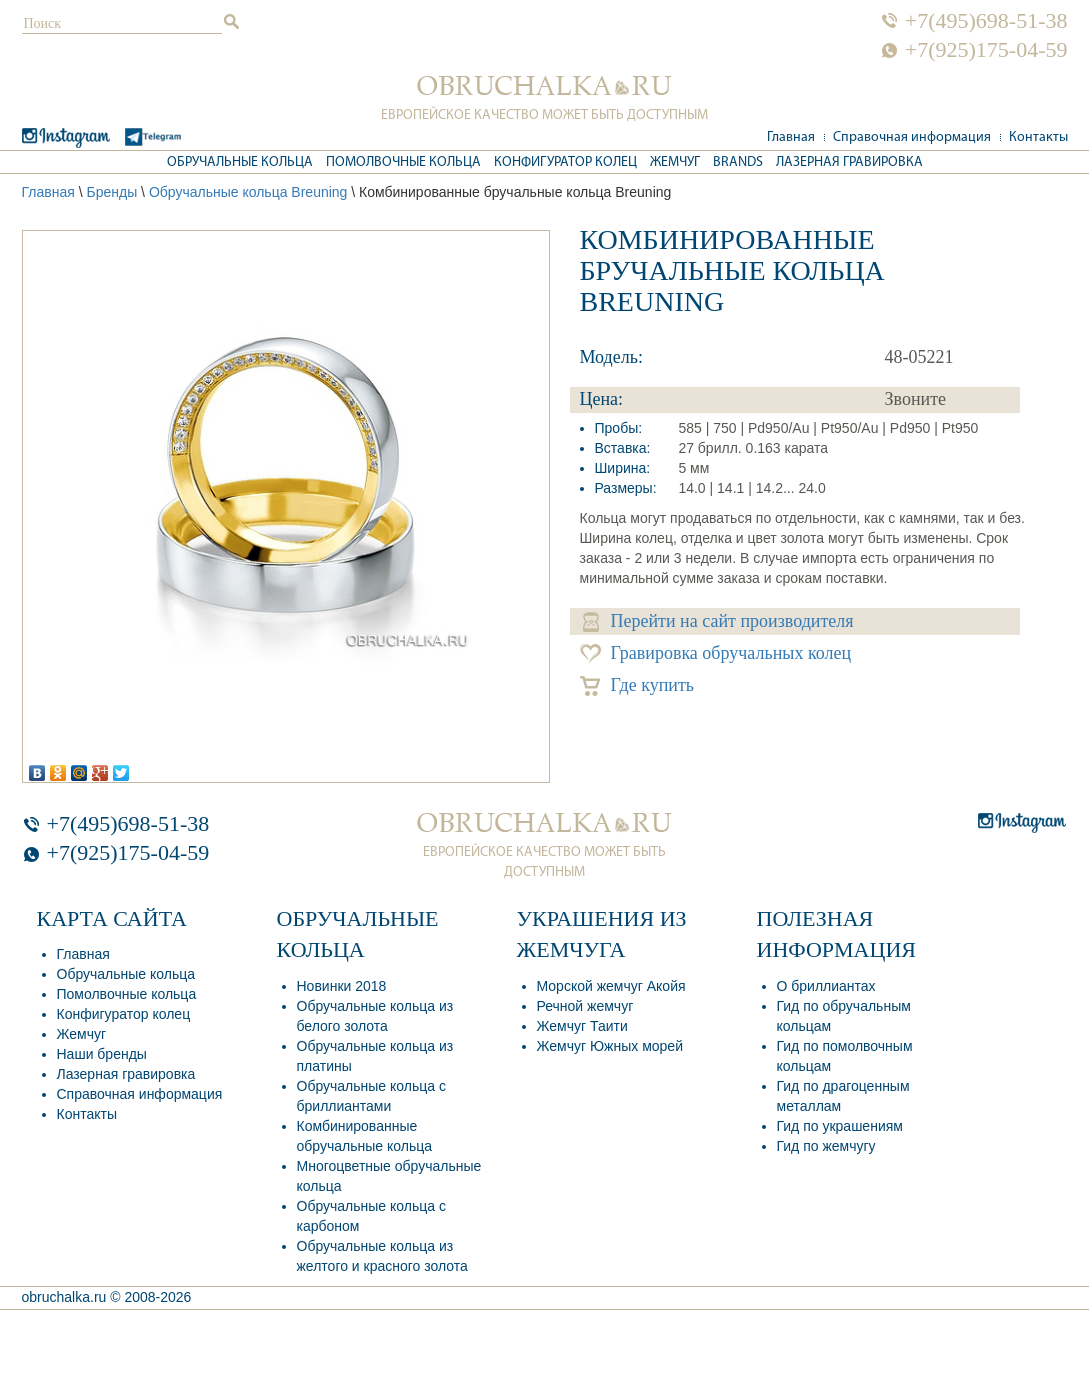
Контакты (1038, 137)
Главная (791, 137)
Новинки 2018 (342, 986)
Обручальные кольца (240, 162)
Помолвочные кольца (403, 162)
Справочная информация (912, 137)
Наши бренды (102, 1054)
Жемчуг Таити (582, 1026)
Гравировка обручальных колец (716, 653)
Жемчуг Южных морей (610, 1046)
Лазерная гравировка (849, 162)
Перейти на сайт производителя (718, 621)
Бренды (111, 192)
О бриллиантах (826, 986)
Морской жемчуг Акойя (611, 986)
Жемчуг (675, 162)
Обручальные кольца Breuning (248, 192)
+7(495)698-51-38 (986, 21)
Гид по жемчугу (826, 1146)
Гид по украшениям (840, 1126)
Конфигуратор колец (565, 162)
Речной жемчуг (585, 1006)
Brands (738, 162)
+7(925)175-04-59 (986, 50)
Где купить (637, 685)
